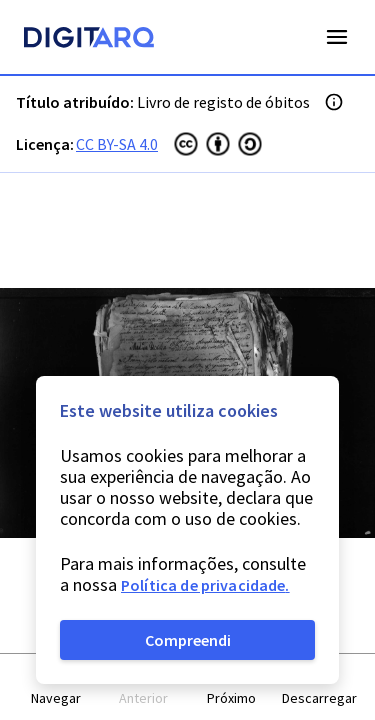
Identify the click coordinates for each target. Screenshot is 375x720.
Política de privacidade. (205, 585)
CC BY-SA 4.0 (117, 144)
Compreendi (188, 640)
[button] (56, 687)
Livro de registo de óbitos (223, 102)
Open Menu (337, 37)
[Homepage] (89, 40)
